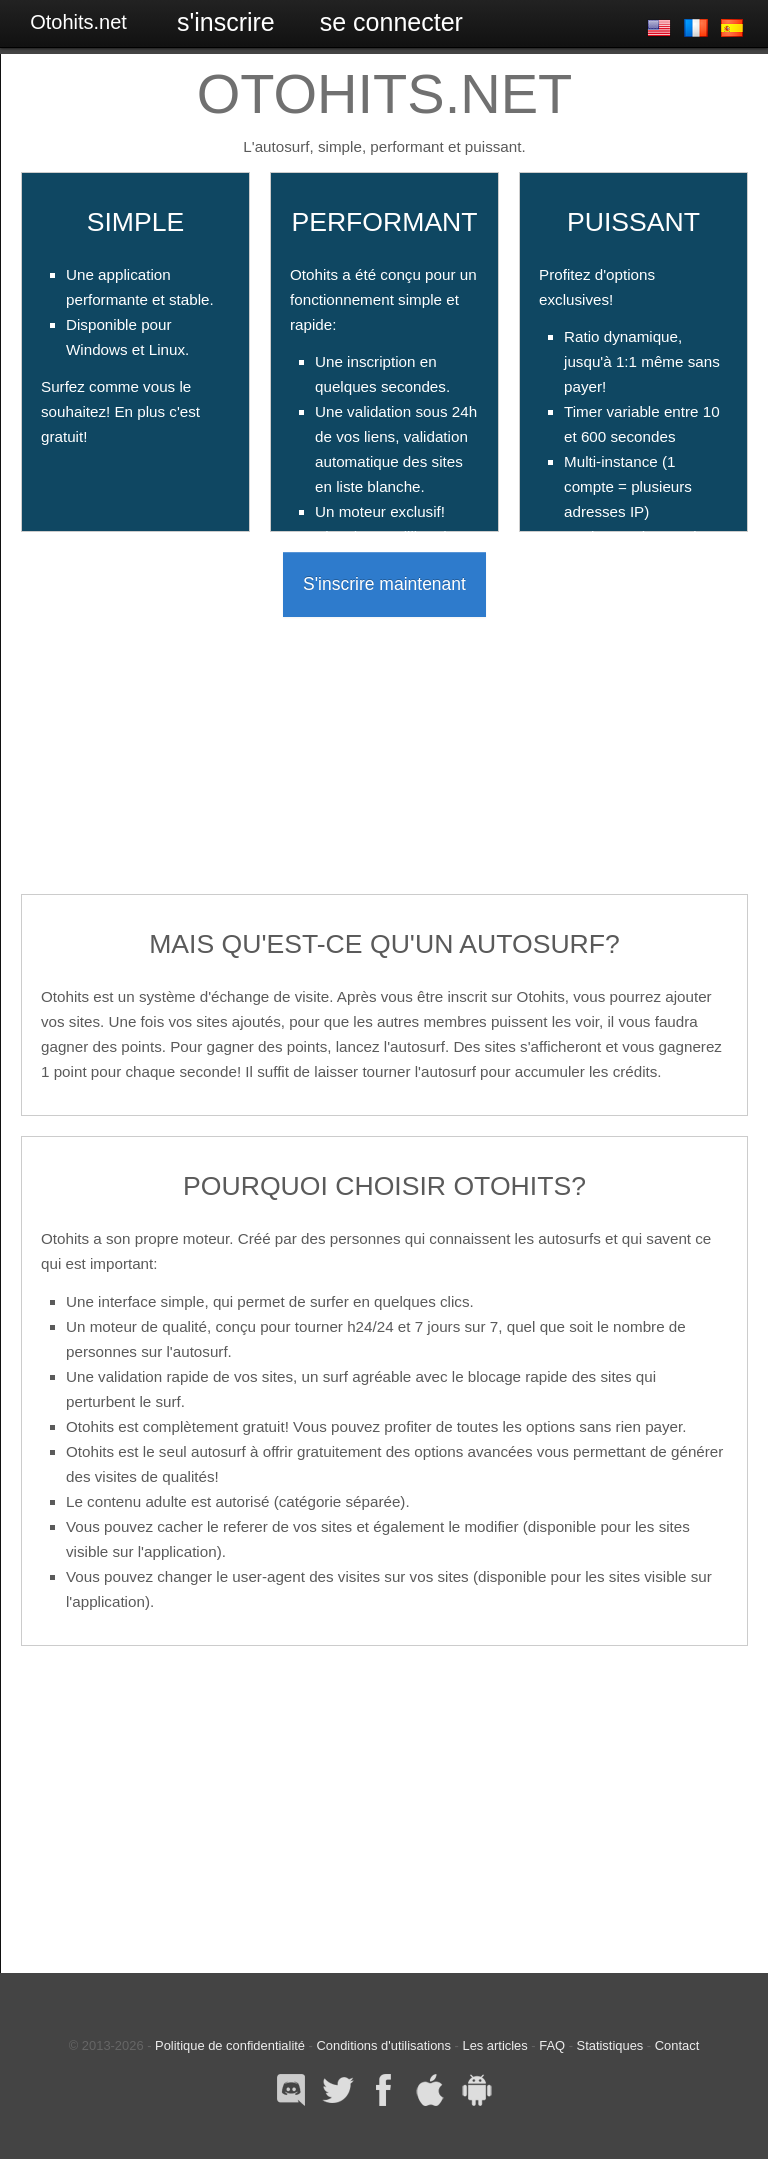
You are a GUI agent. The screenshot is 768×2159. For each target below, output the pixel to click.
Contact (677, 2045)
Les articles (494, 2045)
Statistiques (610, 2045)
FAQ (552, 2045)
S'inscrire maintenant (384, 584)
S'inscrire (226, 22)
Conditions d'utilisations (384, 2045)
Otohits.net (78, 22)
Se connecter (391, 22)
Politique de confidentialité (230, 2045)
